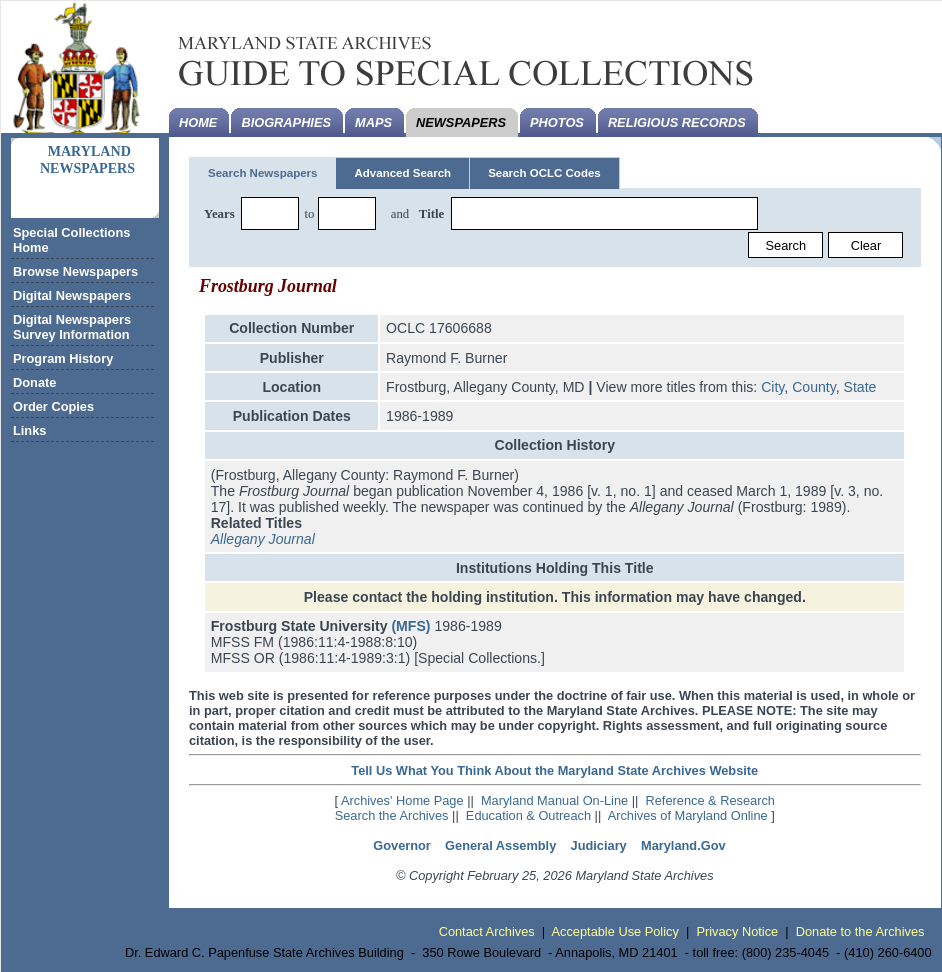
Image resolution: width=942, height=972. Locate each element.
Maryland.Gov (683, 845)
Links (29, 430)
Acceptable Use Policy (615, 931)
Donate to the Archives (860, 931)
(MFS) (410, 626)
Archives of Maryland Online (688, 815)
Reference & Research (710, 800)
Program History (63, 358)
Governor (402, 845)
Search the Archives (392, 815)
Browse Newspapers (75, 271)
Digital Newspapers (72, 295)
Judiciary (599, 845)
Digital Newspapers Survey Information (72, 327)
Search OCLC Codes (544, 173)
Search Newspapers (262, 173)
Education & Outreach (528, 815)
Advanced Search (402, 173)
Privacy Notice (737, 931)
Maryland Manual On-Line (554, 800)
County (814, 387)
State (860, 387)
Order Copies (53, 406)
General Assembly (500, 845)
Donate (34, 382)
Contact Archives (487, 931)
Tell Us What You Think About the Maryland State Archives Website (554, 770)
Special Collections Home (71, 240)
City (772, 387)
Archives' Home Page (402, 800)
